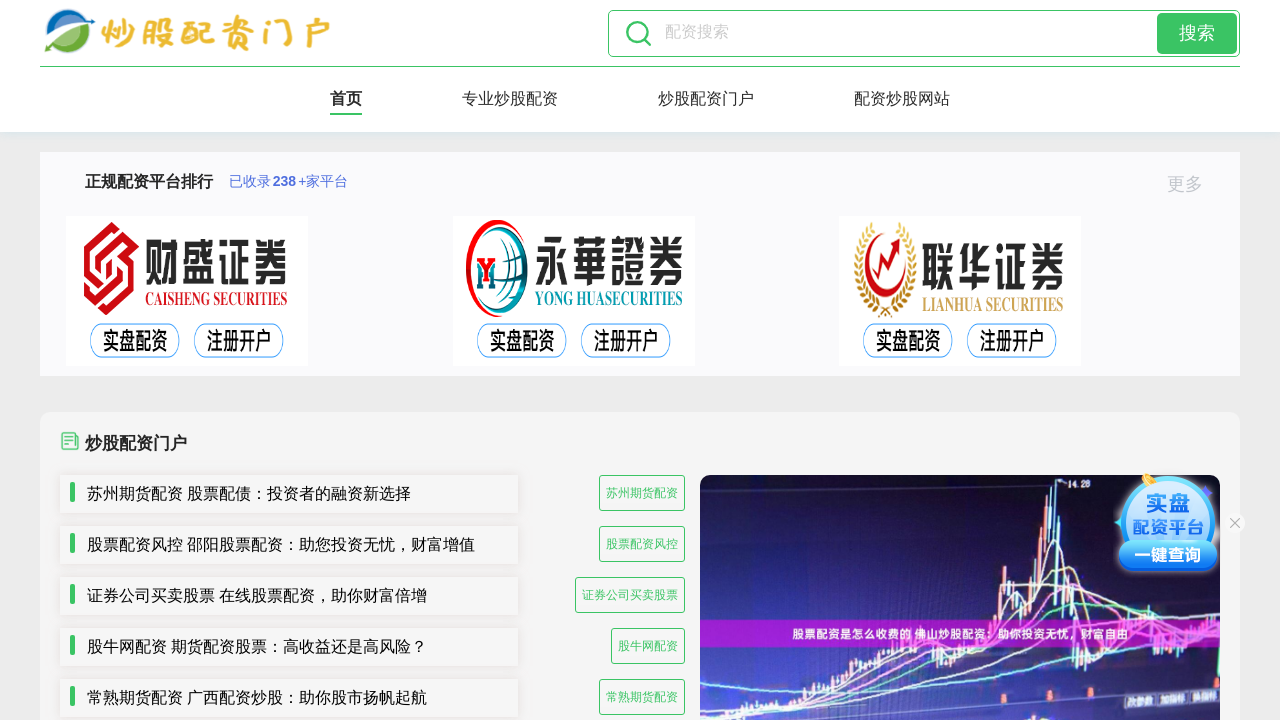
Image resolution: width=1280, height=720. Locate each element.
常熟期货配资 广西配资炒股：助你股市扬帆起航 (257, 697)
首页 (346, 98)
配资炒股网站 (902, 98)
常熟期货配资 (642, 697)
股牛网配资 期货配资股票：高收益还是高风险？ (257, 646)
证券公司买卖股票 (630, 595)
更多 (1193, 184)
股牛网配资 (648, 646)
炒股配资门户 (706, 98)
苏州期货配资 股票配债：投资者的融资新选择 (249, 493)
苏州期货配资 (642, 493)
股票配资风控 (642, 544)
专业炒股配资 (510, 98)
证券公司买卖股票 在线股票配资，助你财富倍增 (257, 595)
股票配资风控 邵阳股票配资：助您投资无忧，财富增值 (281, 544)
